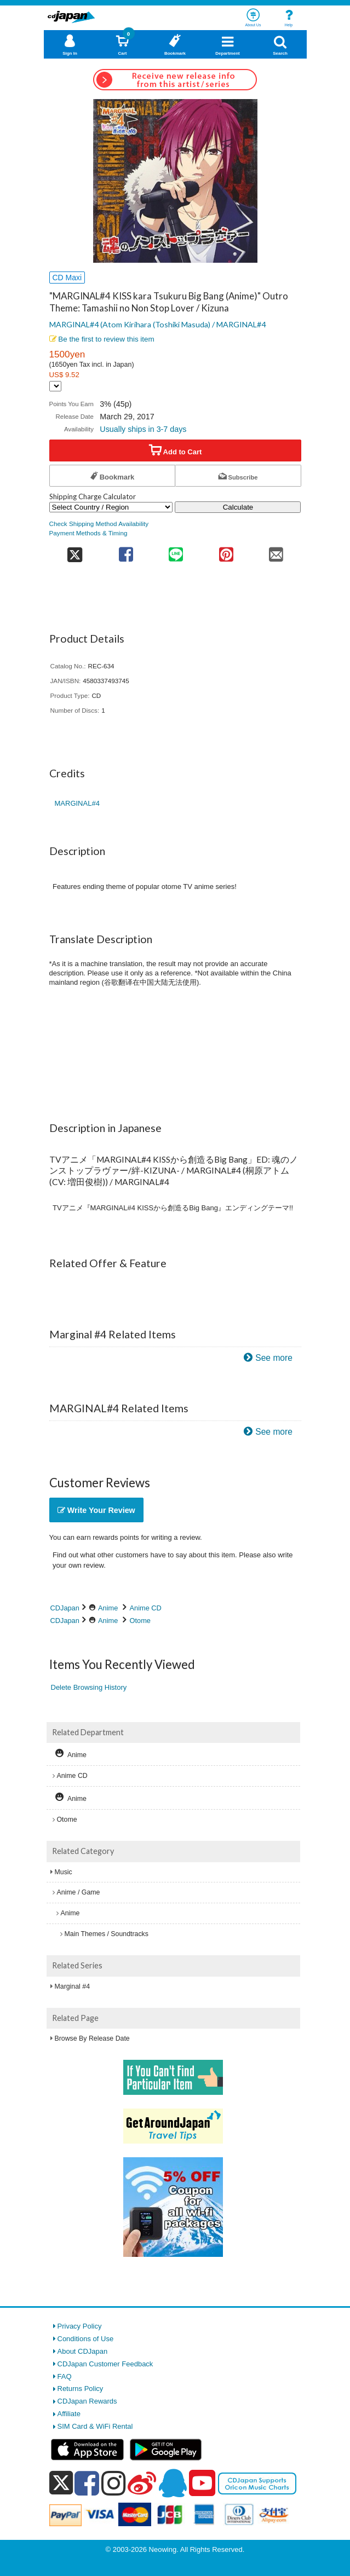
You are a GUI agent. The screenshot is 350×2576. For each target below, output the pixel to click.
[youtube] (202, 2483)
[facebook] (86, 2483)
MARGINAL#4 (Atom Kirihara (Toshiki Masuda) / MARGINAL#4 (157, 324)
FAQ (65, 2376)
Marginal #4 (72, 1986)
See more (273, 1357)
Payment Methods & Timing (88, 532)
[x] (61, 2483)
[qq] (172, 2483)
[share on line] (176, 551)
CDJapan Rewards (87, 2401)
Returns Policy (81, 2388)
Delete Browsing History (89, 1687)
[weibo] (142, 2483)
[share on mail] (276, 551)
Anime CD (146, 1608)
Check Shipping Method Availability (99, 523)
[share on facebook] (126, 551)
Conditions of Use (86, 2339)
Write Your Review (96, 1510)
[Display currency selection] (55, 386)
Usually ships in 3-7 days (143, 429)
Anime (108, 1608)
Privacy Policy (80, 2326)
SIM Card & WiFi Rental (95, 2426)
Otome (140, 1620)
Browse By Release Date (92, 2038)
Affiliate (69, 2414)
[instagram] (113, 2483)
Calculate (238, 507)
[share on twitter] (75, 551)
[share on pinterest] (226, 551)
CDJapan (64, 1608)
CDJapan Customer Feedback (105, 2364)
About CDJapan (83, 2351)
